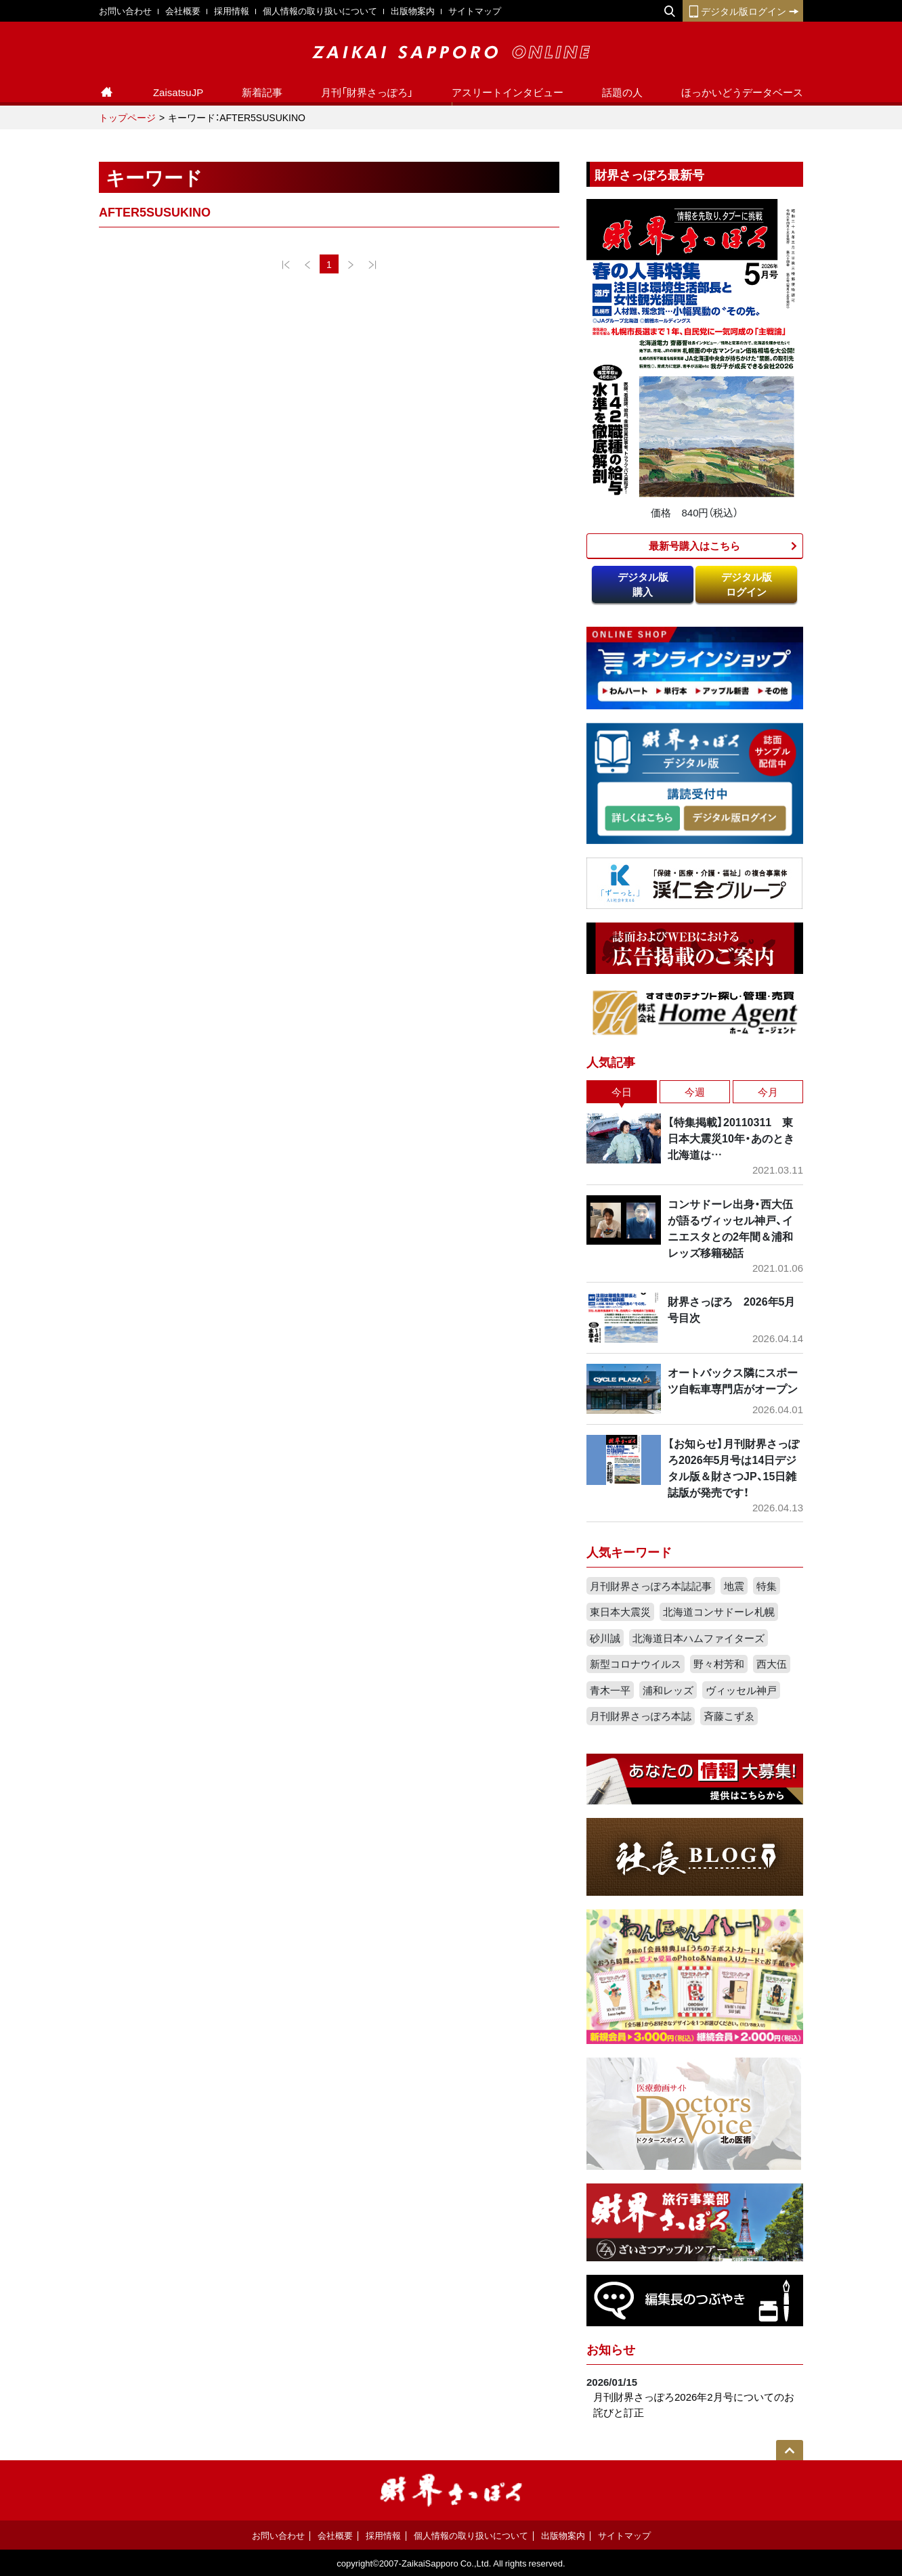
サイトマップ (474, 10)
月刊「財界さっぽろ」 (367, 92)
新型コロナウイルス (635, 1663)
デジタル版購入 (643, 584)
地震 (734, 1585)
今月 (768, 1091)
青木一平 (610, 1690)
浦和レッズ (668, 1690)
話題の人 (622, 92)
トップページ (127, 117)
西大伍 (771, 1663)
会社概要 (182, 10)
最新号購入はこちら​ (694, 545)
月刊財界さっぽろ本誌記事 (651, 1585)
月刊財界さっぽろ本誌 (640, 1715)
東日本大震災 (620, 1611)
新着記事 (262, 92)
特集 (766, 1585)
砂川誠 (605, 1637)
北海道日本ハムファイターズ (698, 1637)
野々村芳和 (718, 1663)
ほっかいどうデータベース (742, 92)
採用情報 (231, 10)
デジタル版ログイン (743, 10)
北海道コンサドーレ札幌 (719, 1611)
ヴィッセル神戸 (741, 1690)
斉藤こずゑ (729, 1715)
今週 (695, 1091)
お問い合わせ (125, 10)
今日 (621, 1091)
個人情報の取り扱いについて (320, 10)
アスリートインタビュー (507, 92)
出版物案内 (413, 10)
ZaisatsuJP (178, 92)
